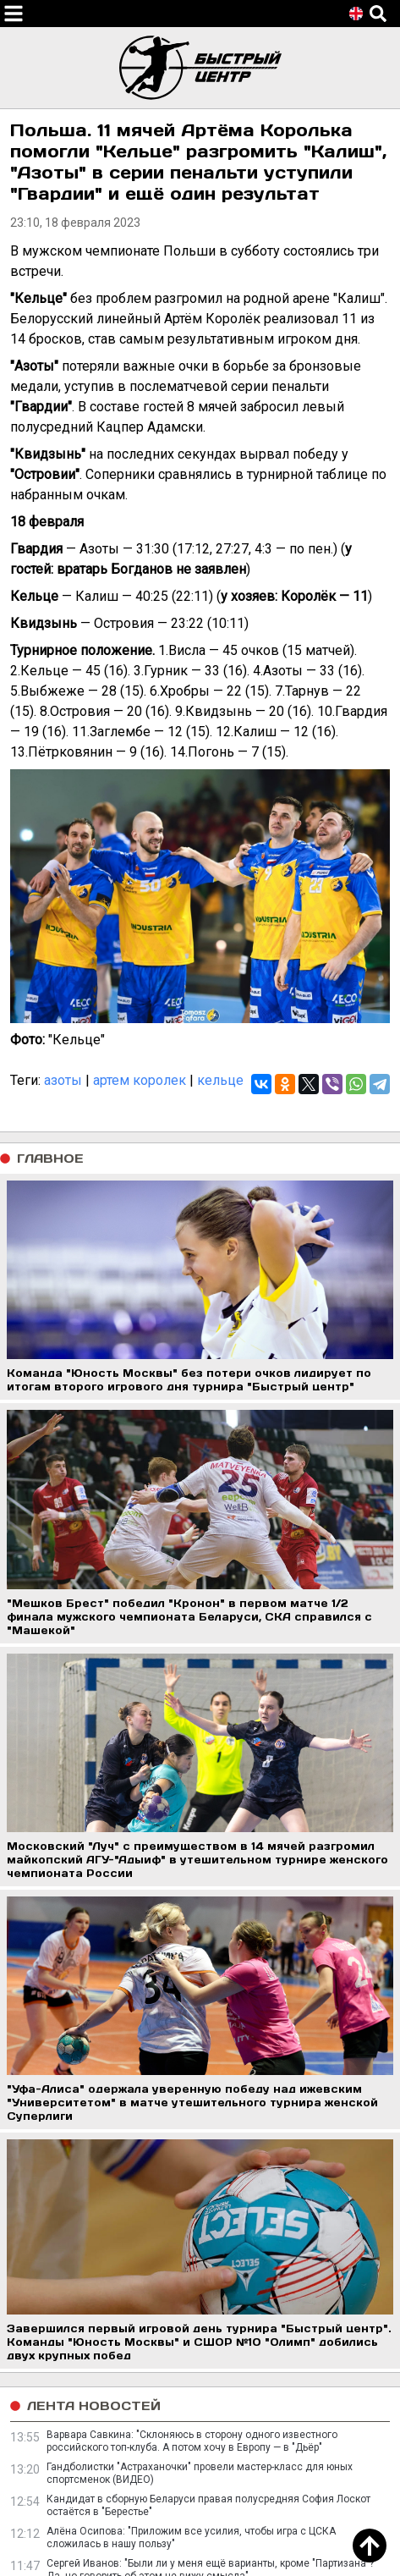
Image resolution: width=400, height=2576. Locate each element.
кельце (220, 1080)
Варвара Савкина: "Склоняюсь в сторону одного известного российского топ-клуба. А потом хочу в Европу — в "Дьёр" (192, 2441)
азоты (63, 1080)
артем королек (139, 1080)
